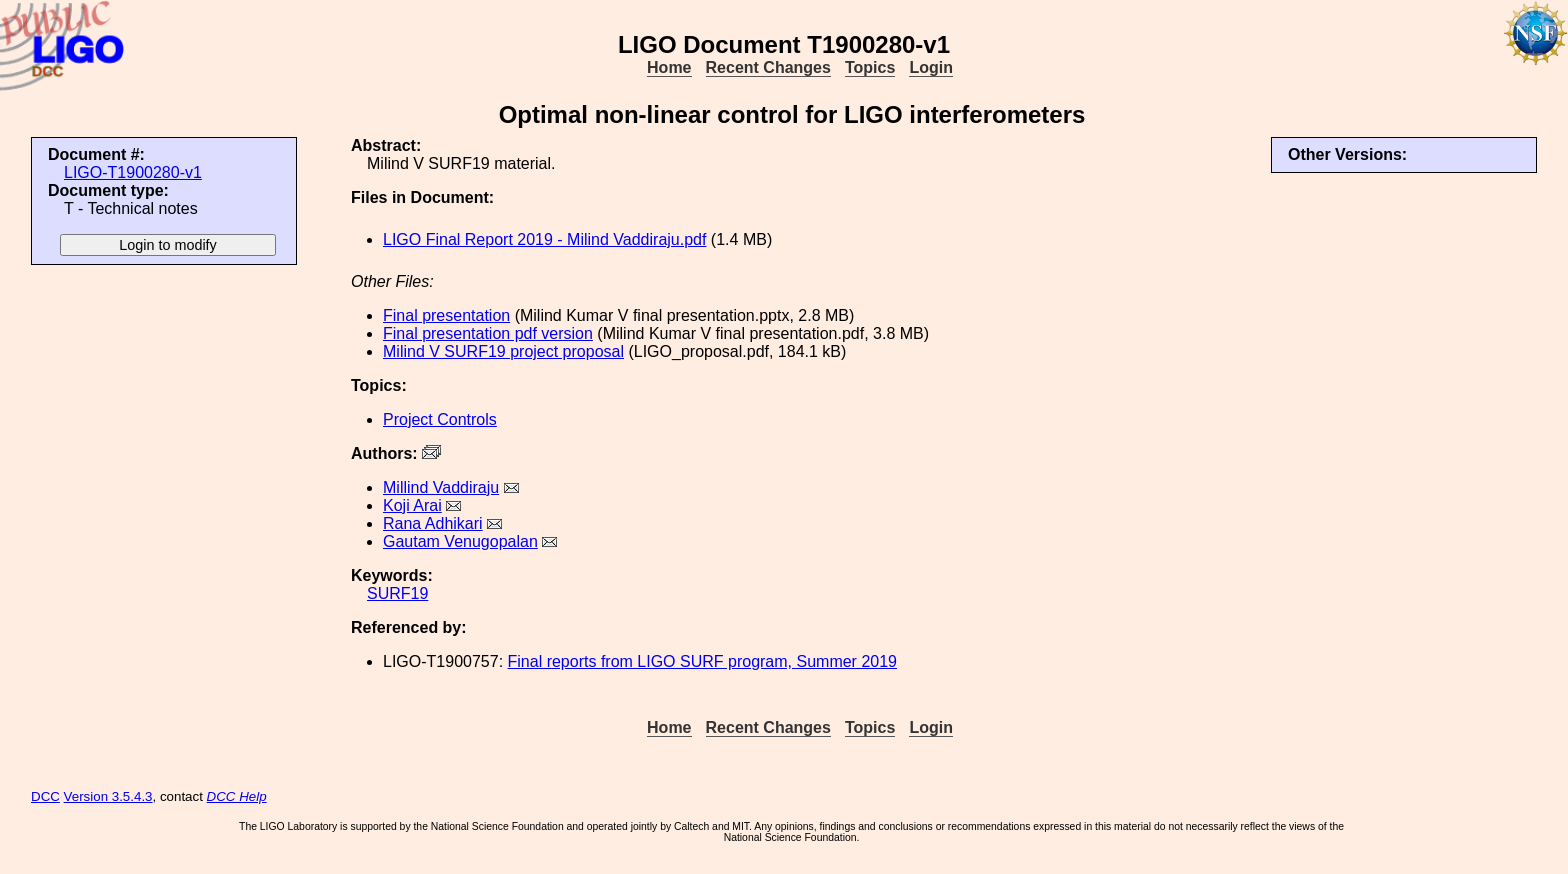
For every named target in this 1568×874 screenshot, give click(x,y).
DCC (45, 796)
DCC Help (237, 796)
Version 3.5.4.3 (108, 796)
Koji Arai (412, 505)
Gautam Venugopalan (460, 541)
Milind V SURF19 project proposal (503, 351)
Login (931, 67)
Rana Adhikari (433, 523)
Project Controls (440, 419)
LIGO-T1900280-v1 (133, 172)
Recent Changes (768, 67)
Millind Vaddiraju (441, 487)
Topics (870, 67)
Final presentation (446, 315)
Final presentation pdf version (488, 333)
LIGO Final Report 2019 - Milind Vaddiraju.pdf (544, 239)
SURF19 (397, 593)
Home (669, 67)
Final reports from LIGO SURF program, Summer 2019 (702, 661)
